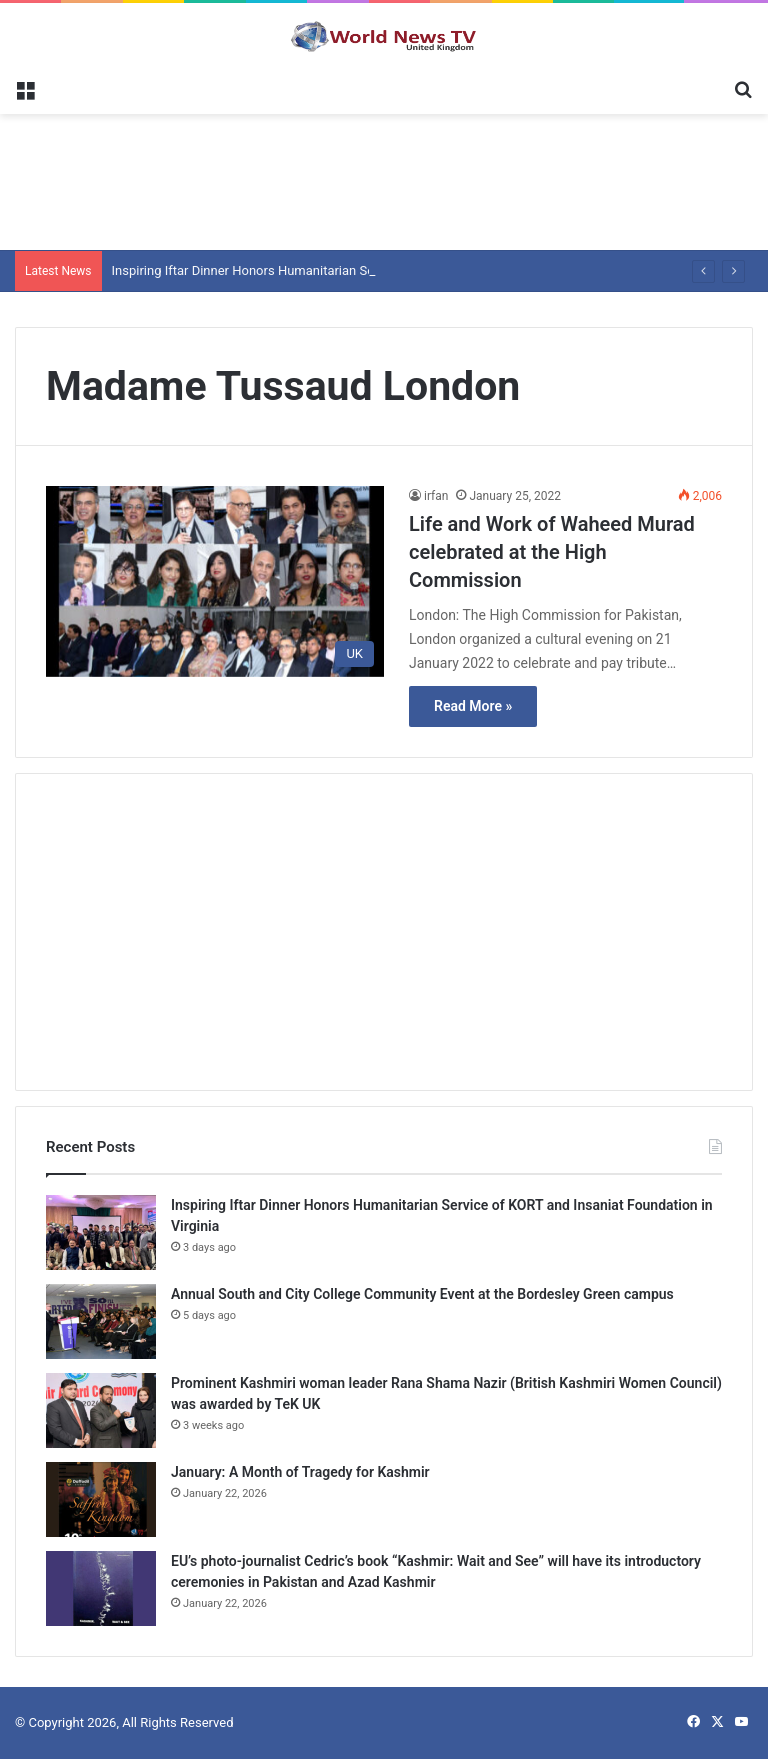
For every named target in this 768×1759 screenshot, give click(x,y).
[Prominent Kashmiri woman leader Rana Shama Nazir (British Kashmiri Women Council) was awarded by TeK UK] (101, 1410)
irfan (436, 496)
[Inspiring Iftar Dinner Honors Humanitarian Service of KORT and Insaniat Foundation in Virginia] (101, 1232)
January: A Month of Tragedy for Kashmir (300, 1472)
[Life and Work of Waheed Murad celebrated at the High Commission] (215, 581)
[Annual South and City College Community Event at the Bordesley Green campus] (101, 1321)
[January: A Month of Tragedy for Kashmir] (101, 1499)
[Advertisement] (384, 179)
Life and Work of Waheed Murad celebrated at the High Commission (552, 552)
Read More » (473, 706)
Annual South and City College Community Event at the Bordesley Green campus (422, 1294)
